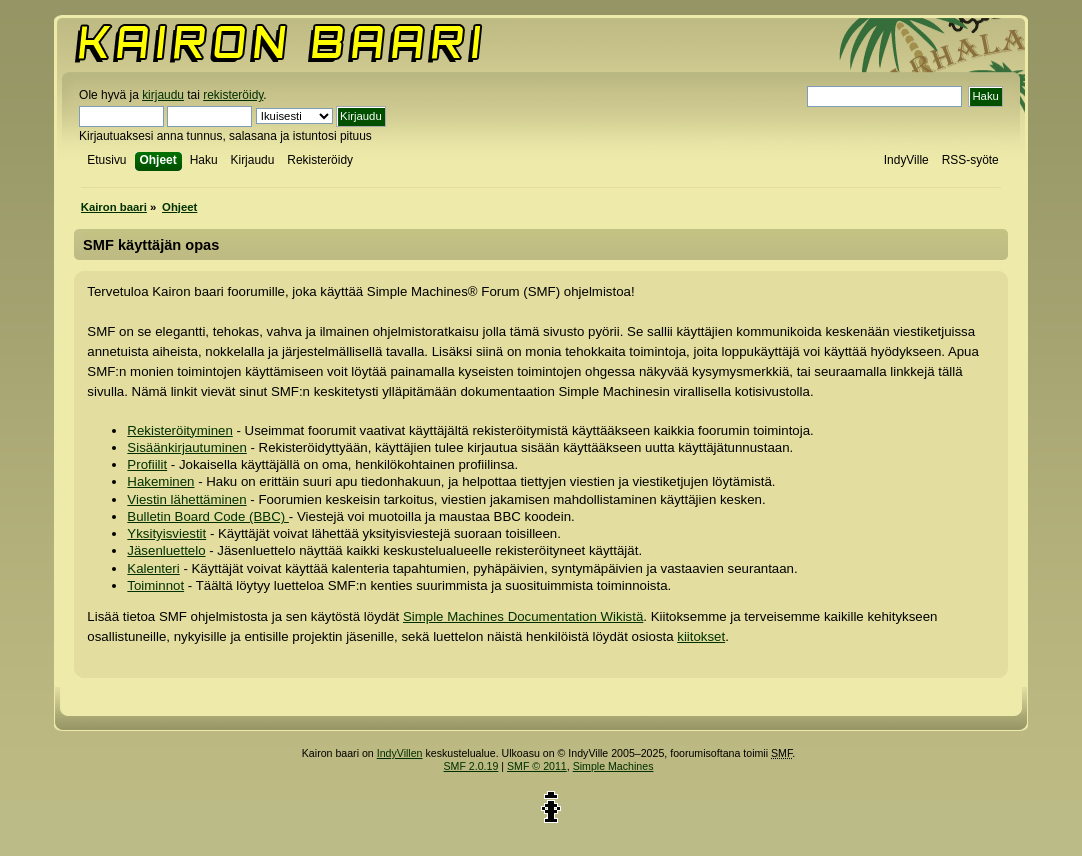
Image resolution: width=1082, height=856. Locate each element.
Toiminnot (155, 585)
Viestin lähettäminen (186, 499)
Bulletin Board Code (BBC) (207, 516)
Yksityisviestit (166, 533)
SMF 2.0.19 (471, 766)
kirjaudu (163, 95)
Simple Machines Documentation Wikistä (523, 616)
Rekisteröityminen (179, 430)
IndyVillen (400, 753)
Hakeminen (160, 481)
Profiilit (147, 464)
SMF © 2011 (537, 766)
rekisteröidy (233, 95)
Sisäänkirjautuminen (186, 447)
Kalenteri (153, 568)
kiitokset (701, 636)
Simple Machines (613, 766)
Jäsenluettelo (166, 550)
